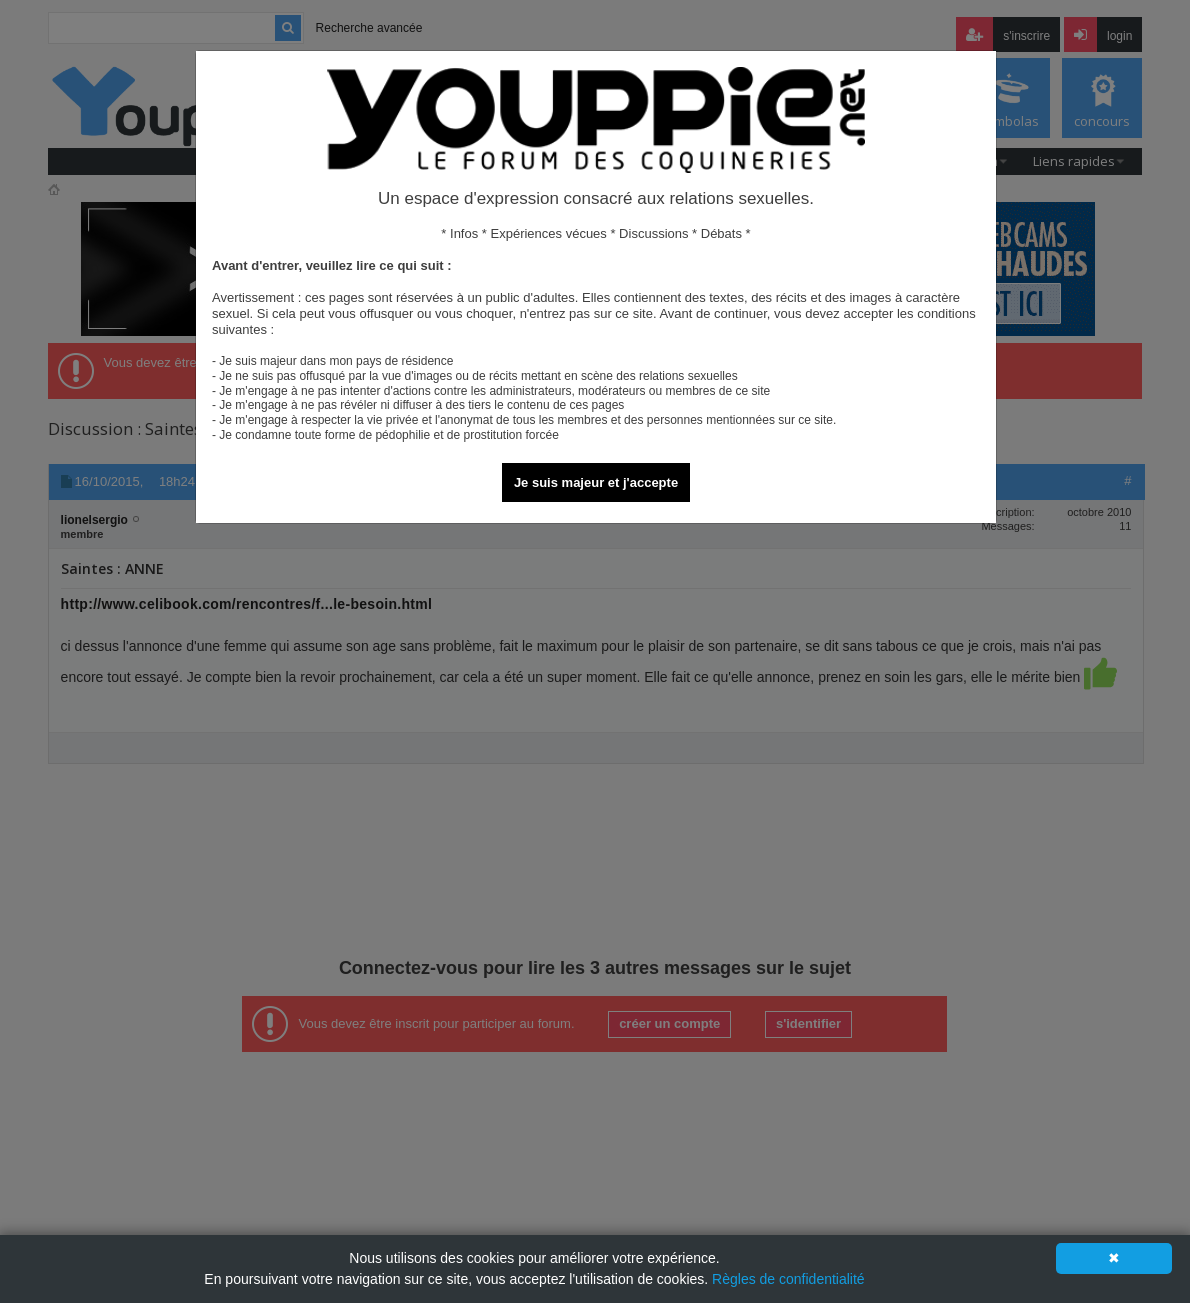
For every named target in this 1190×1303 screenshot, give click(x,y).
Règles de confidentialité (788, 1279)
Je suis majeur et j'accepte (596, 482)
